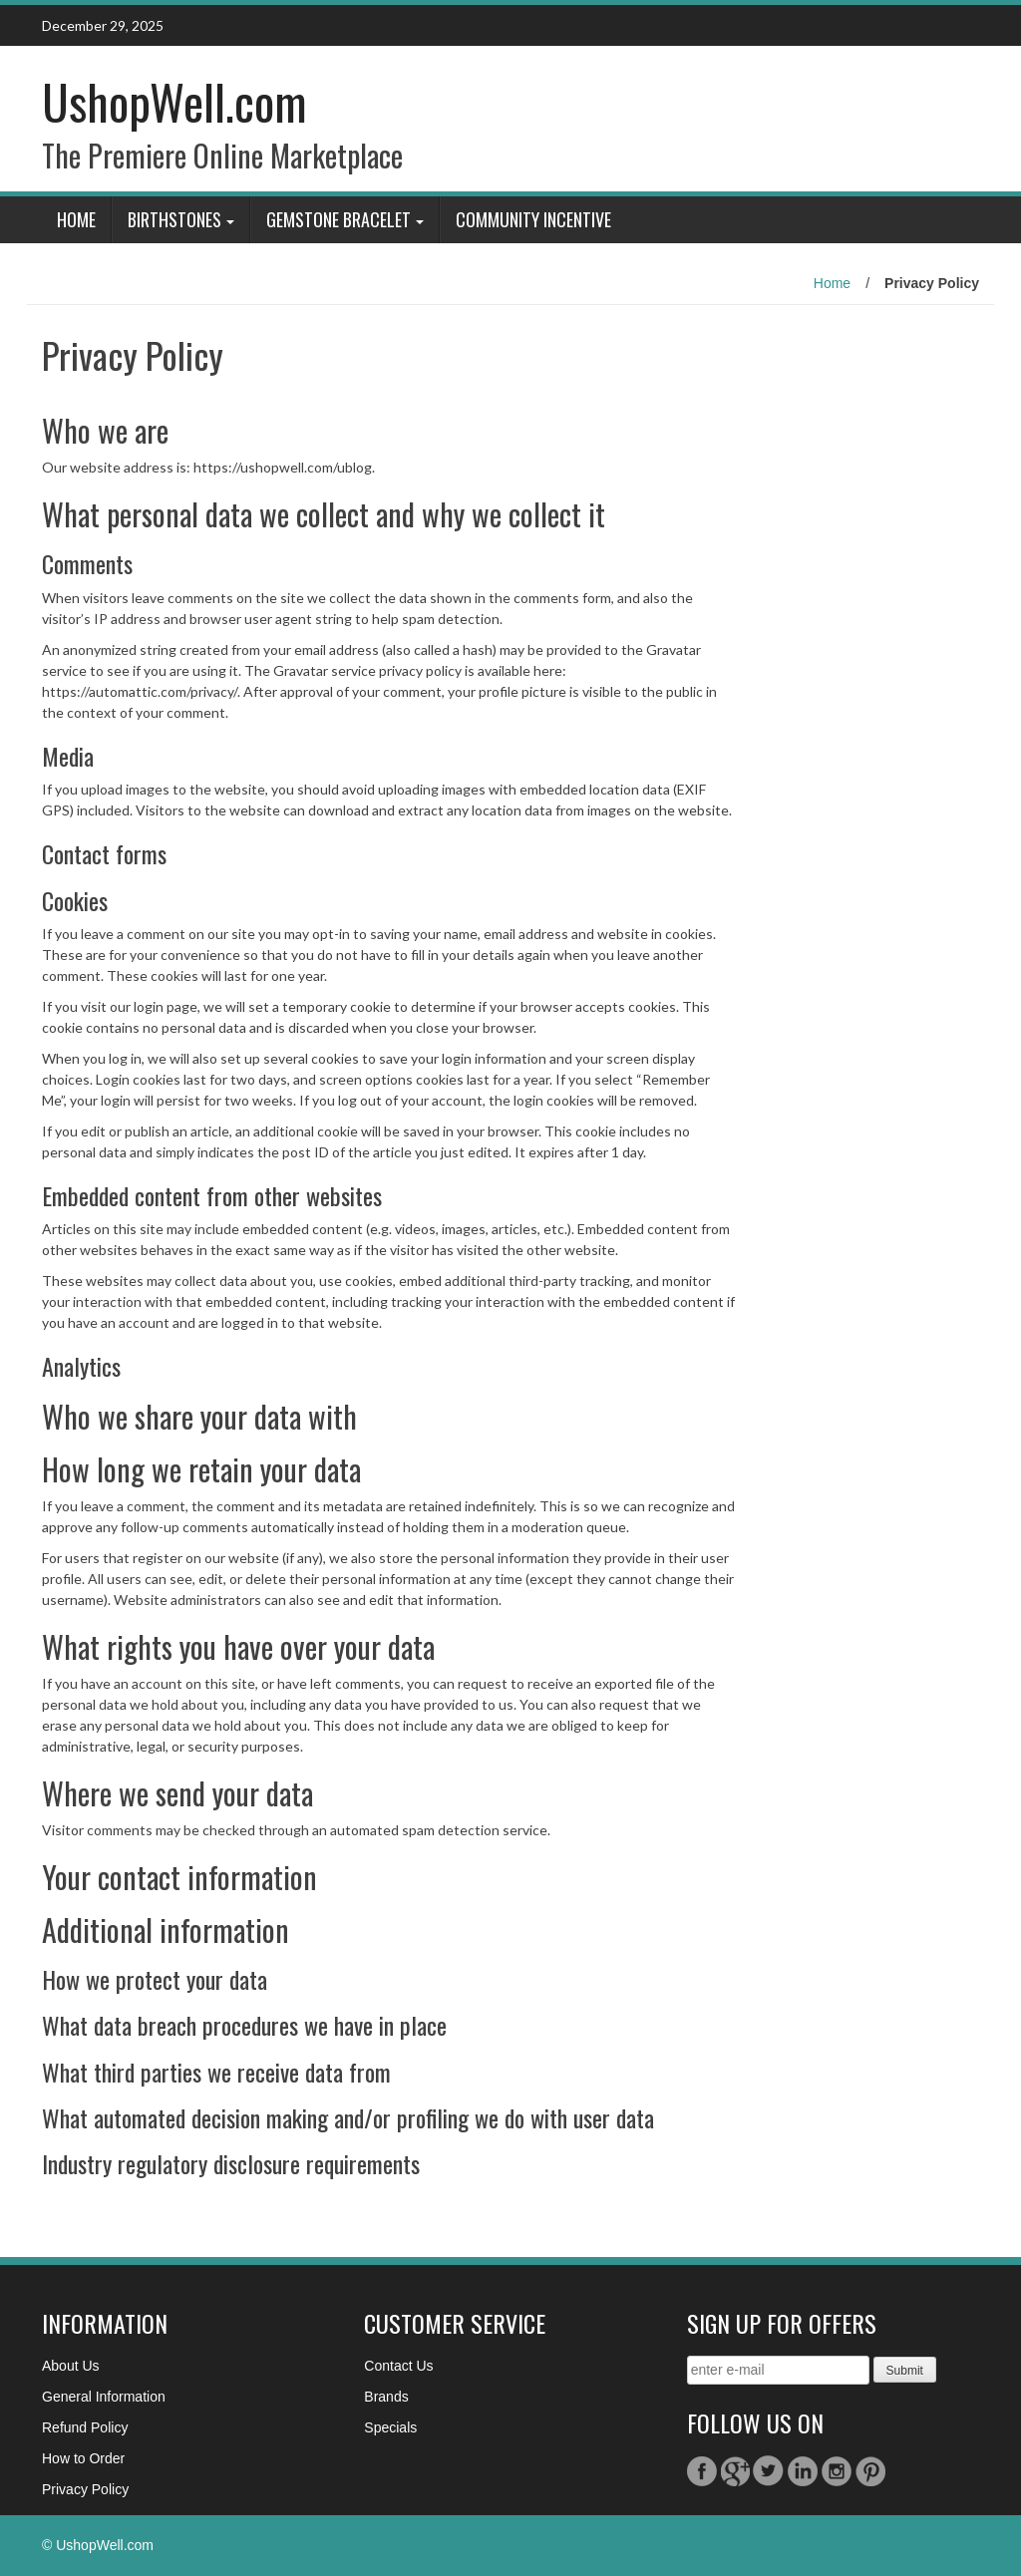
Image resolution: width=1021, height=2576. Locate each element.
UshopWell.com (174, 101)
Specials (390, 2427)
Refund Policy (85, 2427)
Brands (386, 2397)
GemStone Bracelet (338, 219)
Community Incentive (533, 219)
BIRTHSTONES (174, 219)
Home (76, 219)
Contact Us (398, 2366)
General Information (104, 2397)
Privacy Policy (85, 2489)
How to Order (83, 2458)
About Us (71, 2366)
